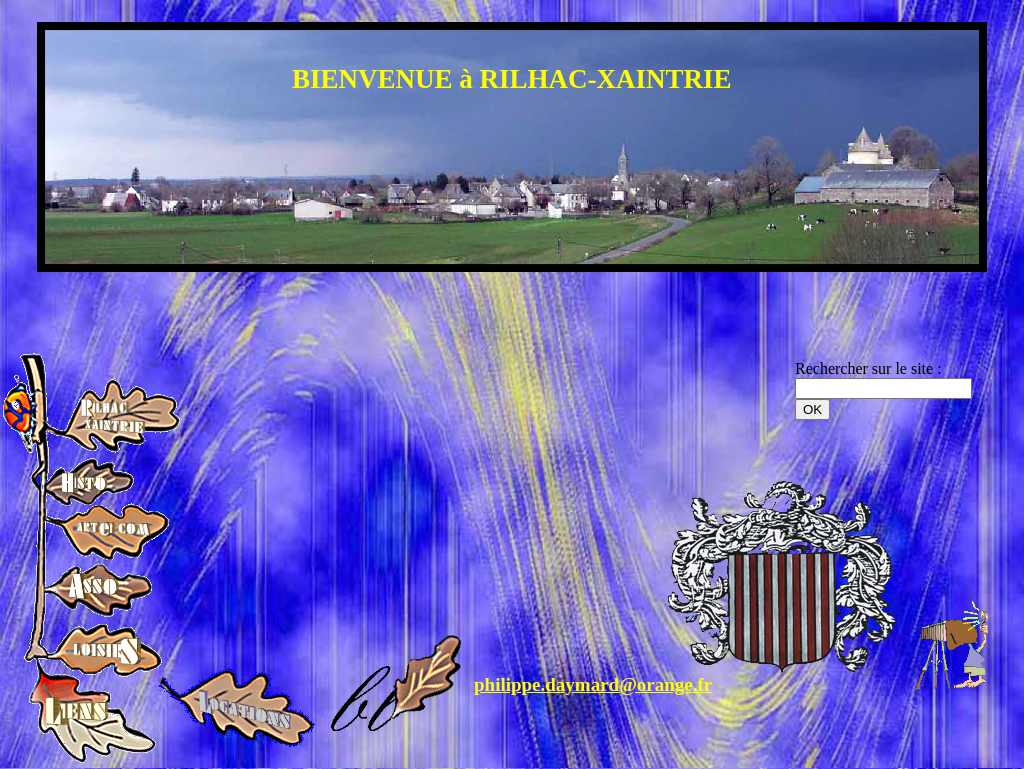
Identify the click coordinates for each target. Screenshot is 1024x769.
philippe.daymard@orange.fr (593, 684)
